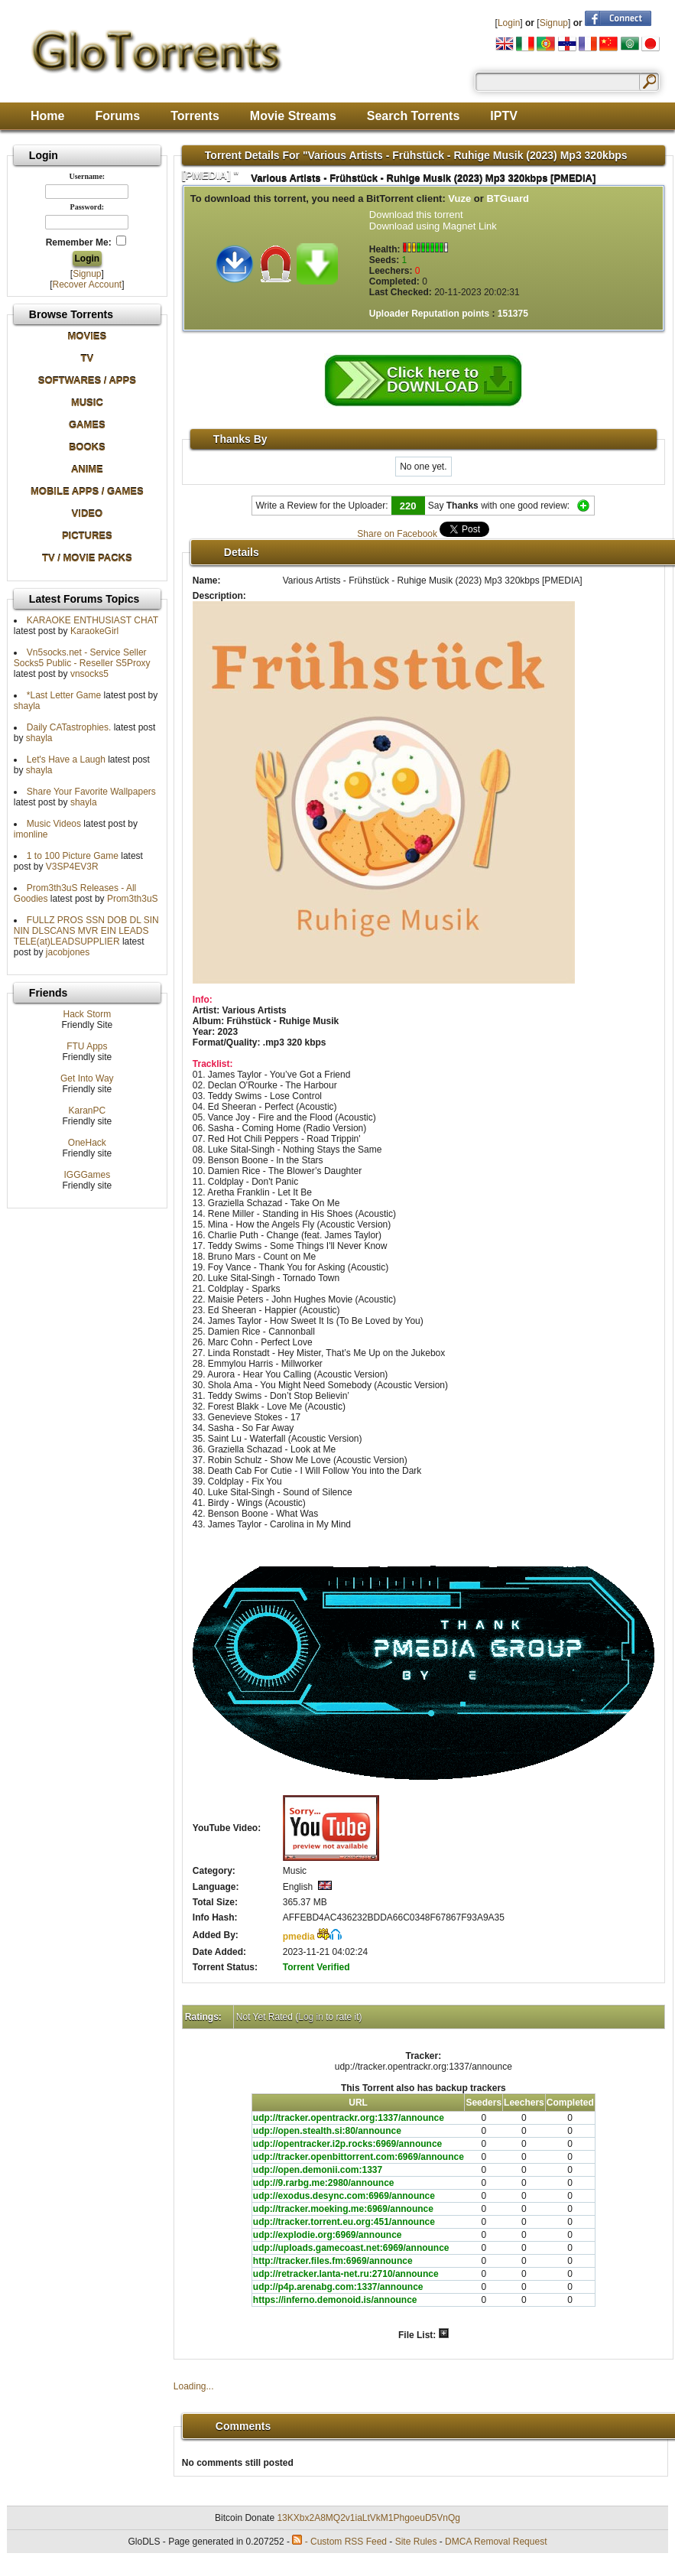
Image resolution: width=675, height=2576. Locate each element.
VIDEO (87, 513)
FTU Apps (87, 1046)
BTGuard (507, 198)
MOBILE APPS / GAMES (87, 491)
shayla (27, 706)
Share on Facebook (397, 534)
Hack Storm (87, 1014)
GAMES (87, 425)
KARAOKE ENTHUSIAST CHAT (92, 620)
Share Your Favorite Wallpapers (91, 791)
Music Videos (54, 823)
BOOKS (87, 447)
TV (87, 358)
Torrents (194, 115)
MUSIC (87, 402)
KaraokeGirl (94, 631)
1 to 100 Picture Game (72, 856)
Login (509, 23)
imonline (31, 834)
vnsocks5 (89, 673)
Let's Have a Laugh (66, 759)
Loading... (194, 2386)
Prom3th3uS (132, 898)
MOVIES (87, 336)
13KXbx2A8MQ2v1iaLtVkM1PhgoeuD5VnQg (368, 2518)
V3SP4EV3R (72, 866)
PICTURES (87, 536)
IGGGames (86, 1174)
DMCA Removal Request (496, 2541)
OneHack (87, 1142)
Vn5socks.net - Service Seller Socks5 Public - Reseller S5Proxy (82, 657)
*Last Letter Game (64, 695)
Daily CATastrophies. (69, 727)
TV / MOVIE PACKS (87, 558)
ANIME (87, 469)
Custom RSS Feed (348, 2541)
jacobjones (67, 952)
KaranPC (86, 1110)
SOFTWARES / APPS (87, 380)
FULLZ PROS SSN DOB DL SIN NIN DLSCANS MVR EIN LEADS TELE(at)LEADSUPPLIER (86, 931)
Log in (310, 2017)
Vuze (459, 198)
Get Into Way (87, 1078)
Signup (554, 23)
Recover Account (87, 284)
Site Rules (416, 2541)
